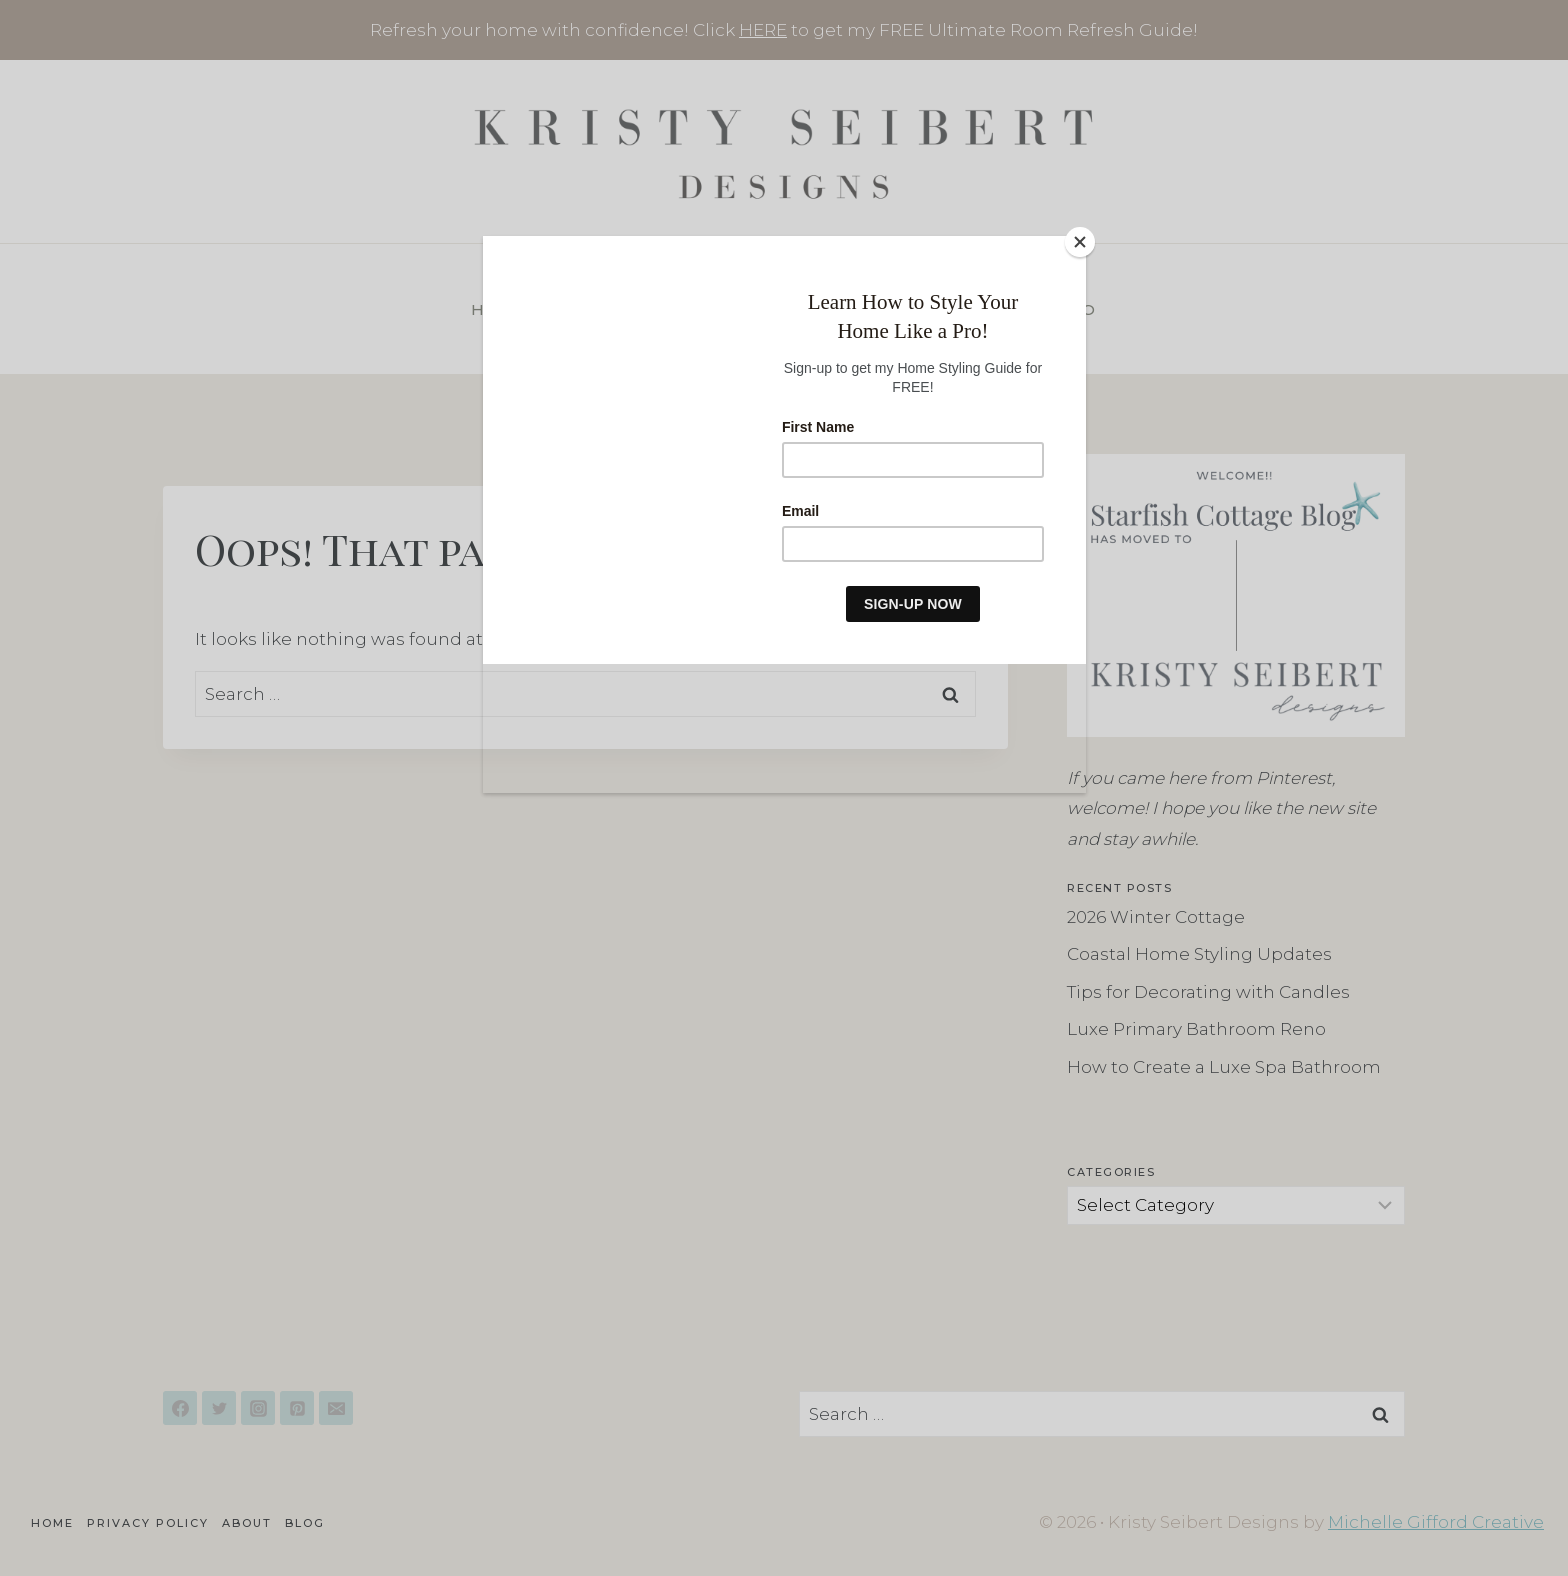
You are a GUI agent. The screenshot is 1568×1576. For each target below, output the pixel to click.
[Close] (1081, 241)
